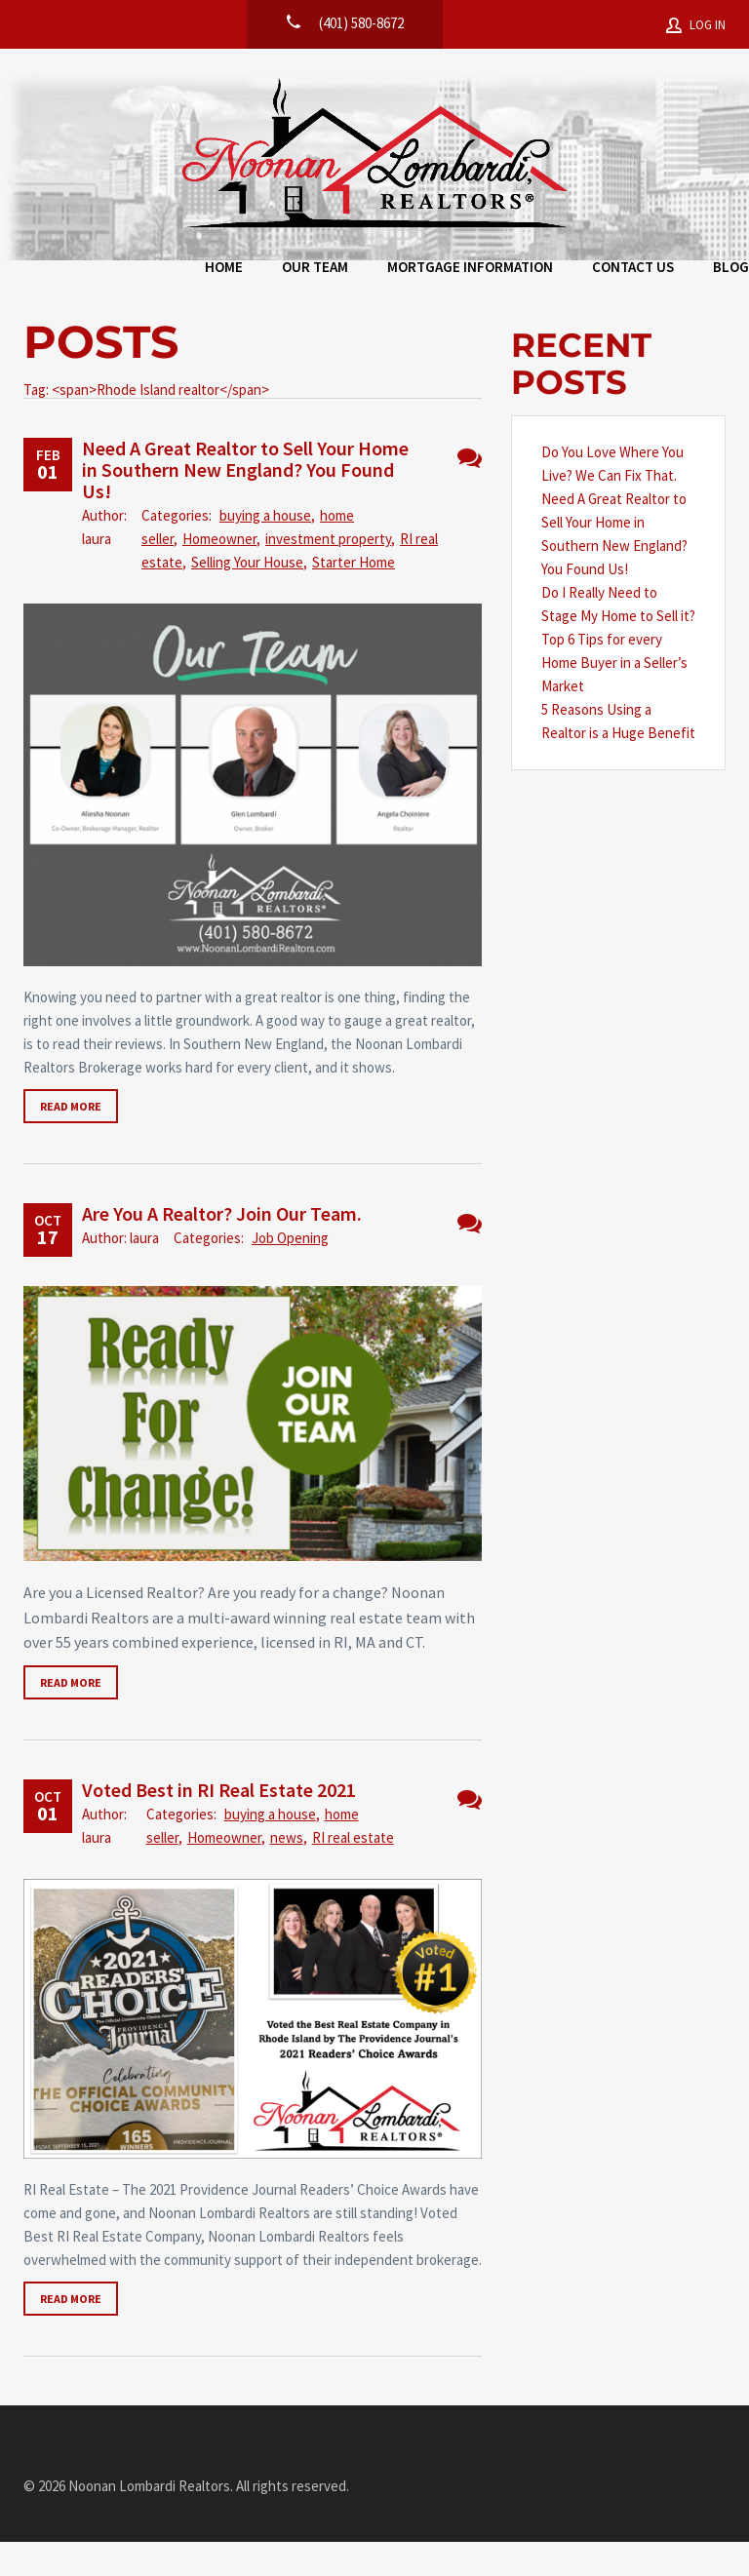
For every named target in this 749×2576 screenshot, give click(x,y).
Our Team (232, 271)
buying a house (265, 549)
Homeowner (219, 573)
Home (141, 271)
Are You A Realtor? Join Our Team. (222, 1247)
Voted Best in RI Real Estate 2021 (219, 1824)
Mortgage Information (387, 271)
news (286, 1871)
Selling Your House (247, 596)
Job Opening (290, 1272)
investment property (328, 573)
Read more (70, 1140)
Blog (648, 271)
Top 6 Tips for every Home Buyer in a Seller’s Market (614, 696)
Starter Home (353, 596)
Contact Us (550, 271)
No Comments (469, 492)
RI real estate (353, 1871)
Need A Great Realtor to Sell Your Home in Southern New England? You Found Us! (245, 503)
